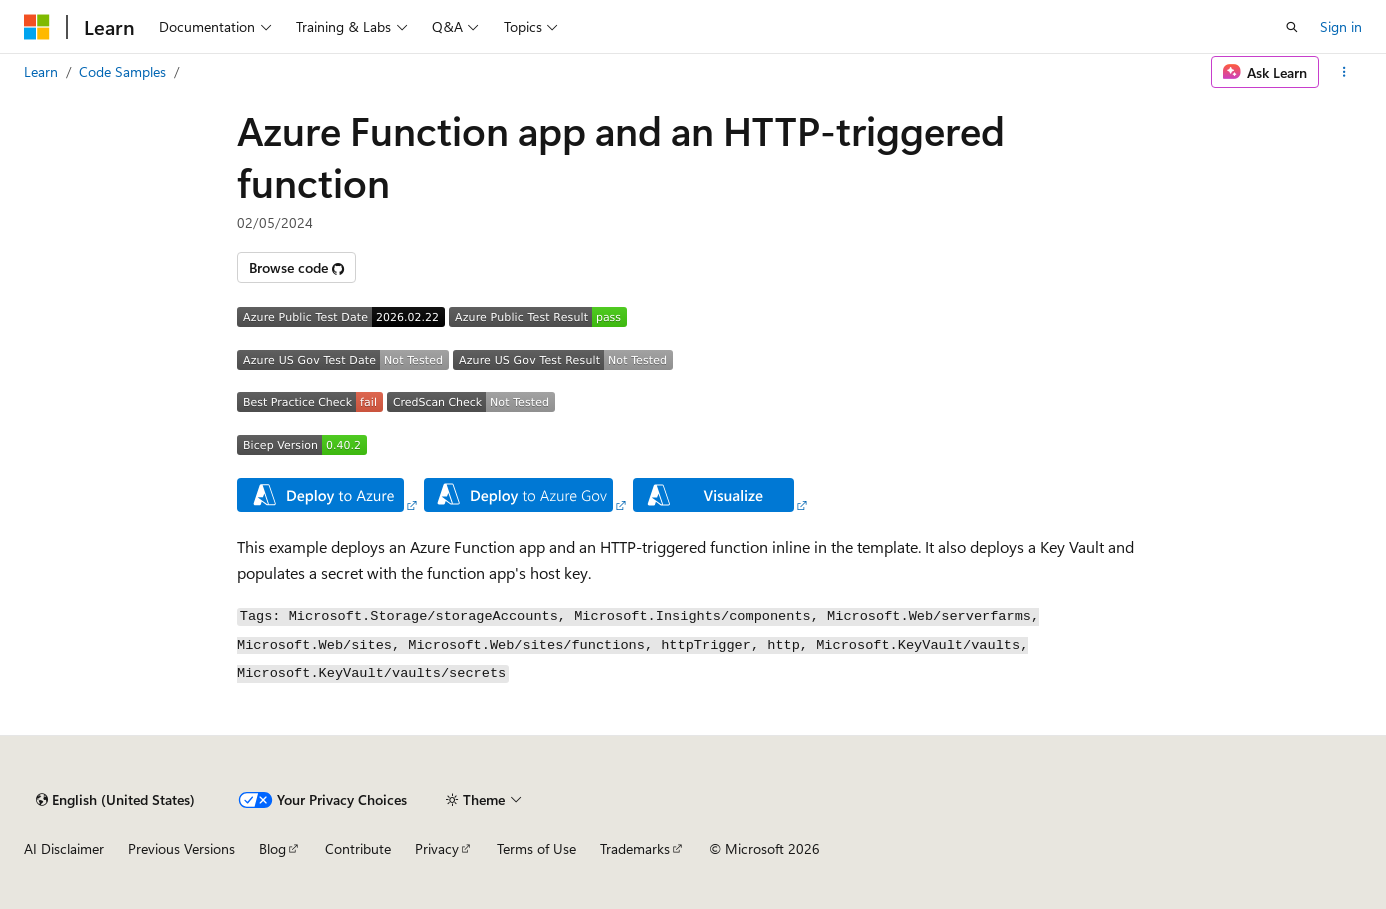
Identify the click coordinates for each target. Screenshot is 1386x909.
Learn (41, 71)
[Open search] (1292, 27)
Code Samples (122, 71)
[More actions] (1344, 72)
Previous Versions (181, 848)
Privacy (437, 848)
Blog (272, 848)
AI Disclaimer (64, 848)
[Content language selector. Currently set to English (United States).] (115, 800)
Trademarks (635, 848)
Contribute (358, 848)
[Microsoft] (37, 27)
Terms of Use (536, 848)
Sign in (1341, 26)
